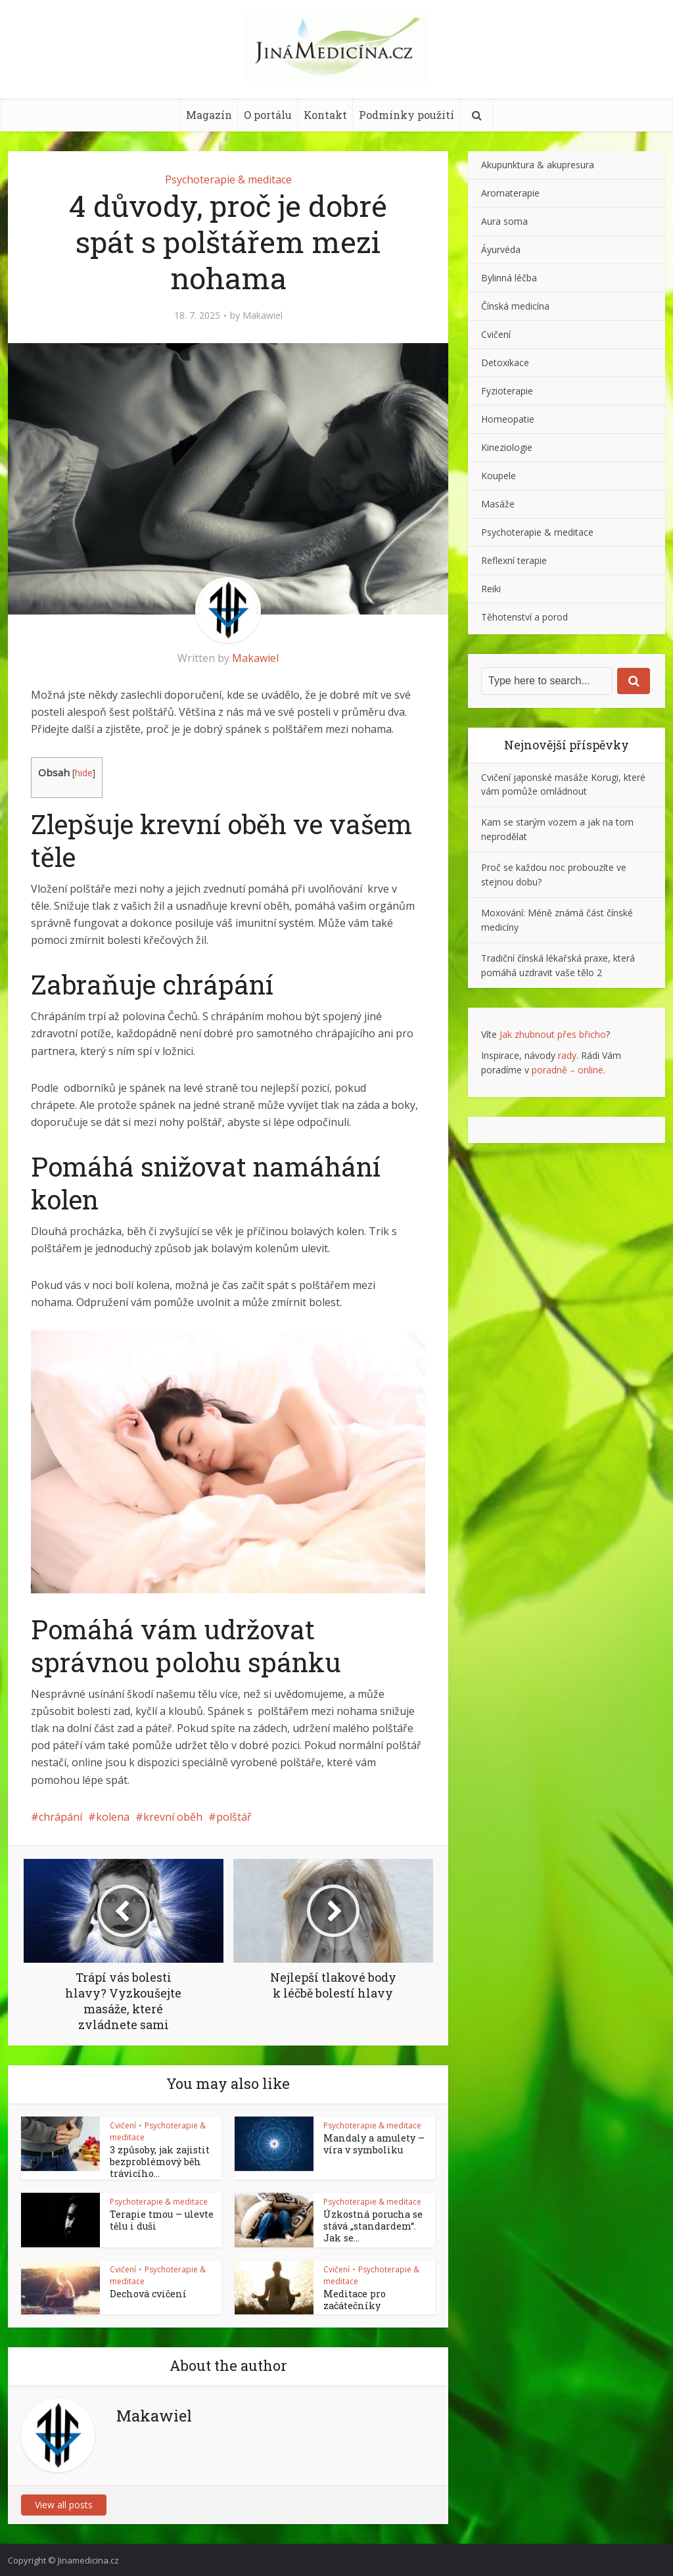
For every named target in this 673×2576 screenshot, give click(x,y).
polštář (234, 1817)
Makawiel (263, 315)
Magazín (209, 115)
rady (567, 1055)
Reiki (491, 588)
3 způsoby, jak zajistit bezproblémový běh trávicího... (153, 2160)
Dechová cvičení (144, 2291)
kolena (112, 1817)
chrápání (60, 1817)
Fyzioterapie (507, 391)
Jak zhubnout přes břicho (552, 1034)
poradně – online (567, 1070)
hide (84, 772)
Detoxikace (505, 362)
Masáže (498, 504)
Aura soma (504, 221)
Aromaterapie (510, 193)
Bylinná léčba (509, 277)
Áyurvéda (501, 249)
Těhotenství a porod (524, 617)
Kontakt (325, 115)
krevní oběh (172, 1817)
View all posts (64, 2502)
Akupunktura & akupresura (537, 164)
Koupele (498, 475)
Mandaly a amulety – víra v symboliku (375, 2143)
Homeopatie (507, 419)
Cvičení (123, 2125)
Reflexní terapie (514, 560)
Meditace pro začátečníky (351, 2296)
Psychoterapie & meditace (228, 179)
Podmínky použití (406, 115)
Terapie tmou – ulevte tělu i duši (155, 2217)
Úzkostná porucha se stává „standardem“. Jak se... (373, 2223)
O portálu (268, 115)
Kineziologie (506, 447)
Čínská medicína (515, 306)
